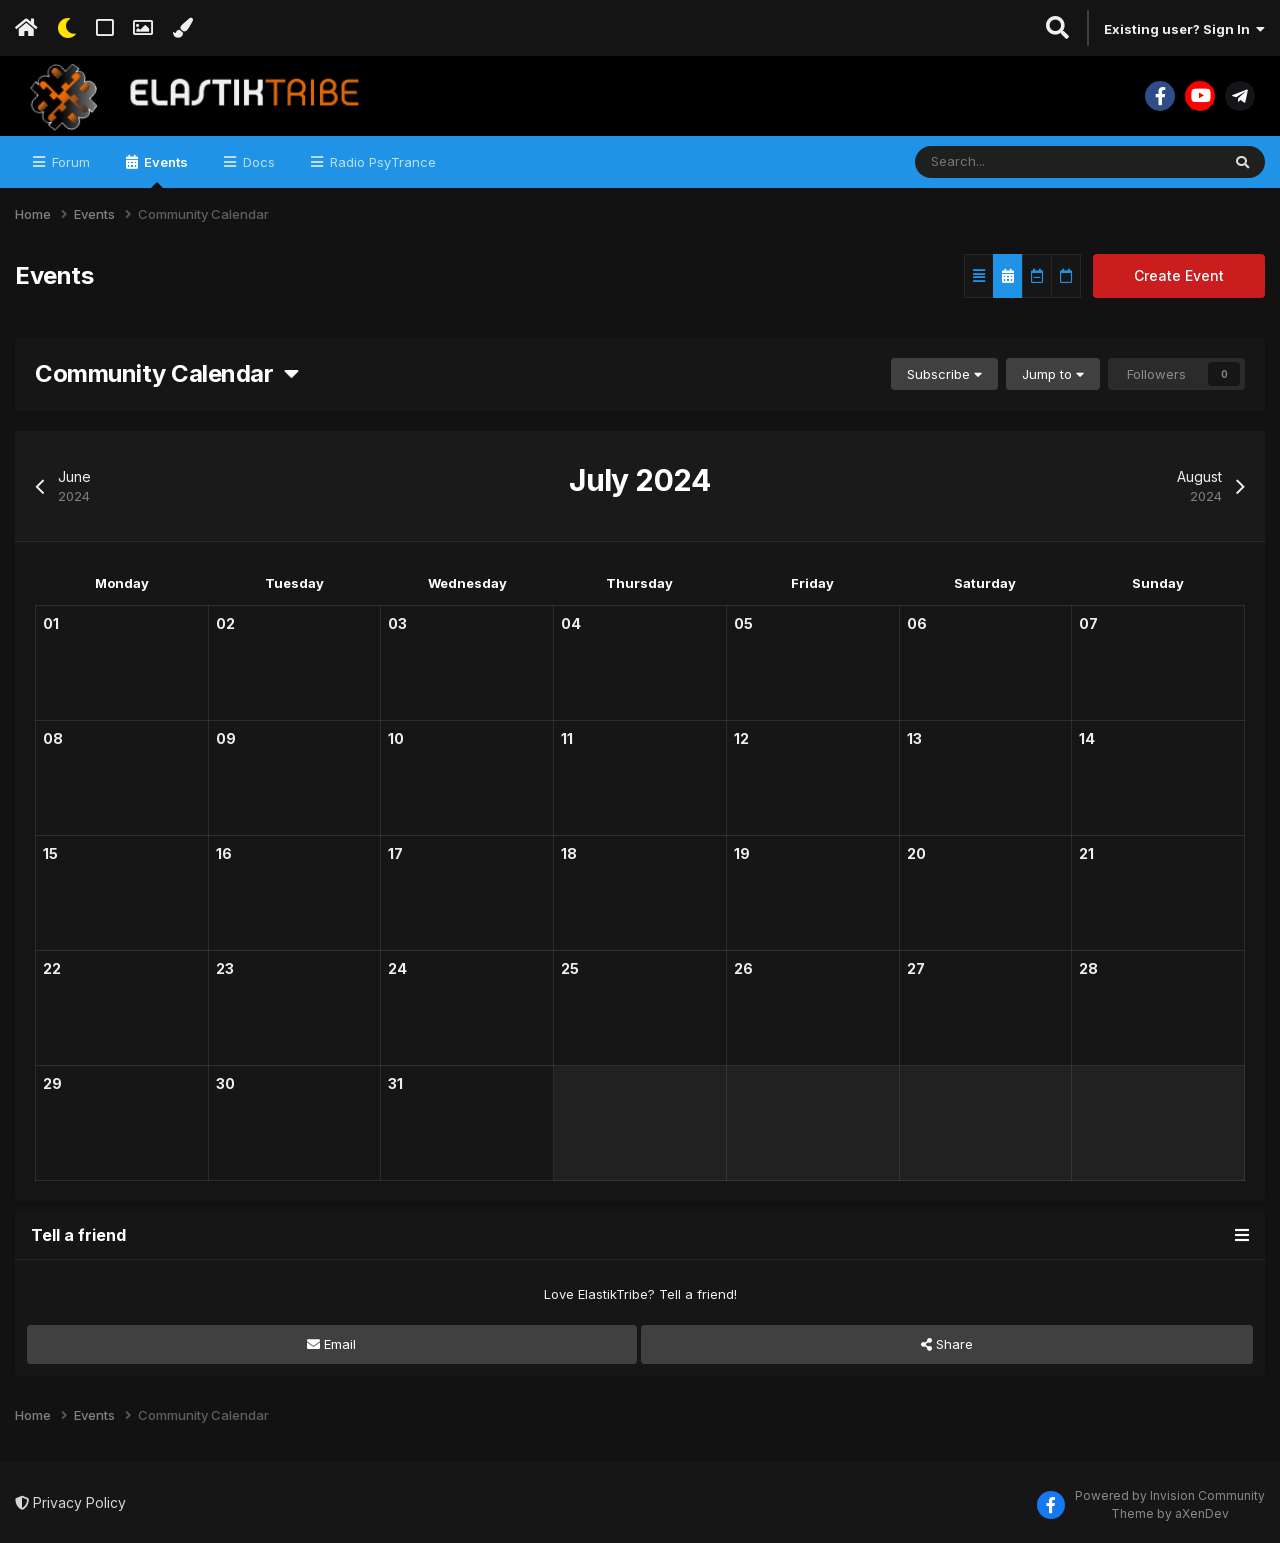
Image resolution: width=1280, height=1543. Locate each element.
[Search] (1007, 162)
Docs (257, 162)
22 (52, 968)
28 (1088, 968)
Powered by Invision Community (1170, 1495)
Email (331, 1344)
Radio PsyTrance (381, 162)
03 (397, 623)
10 (396, 738)
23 (225, 968)
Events (164, 171)
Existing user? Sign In (1184, 29)
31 (395, 1083)
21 (1086, 853)
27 (916, 968)
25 (570, 968)
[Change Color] (182, 28)
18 (569, 853)
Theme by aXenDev (1170, 1513)
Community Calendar (167, 373)
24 (397, 968)
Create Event (1179, 275)
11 (567, 738)
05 (743, 623)
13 (914, 738)
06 (917, 623)
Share (947, 1344)
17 (395, 853)
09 (226, 738)
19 (742, 853)
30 (225, 1083)
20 (916, 853)
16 (224, 853)
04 (571, 623)
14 (1087, 738)
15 (50, 853)
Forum (69, 162)
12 (741, 738)
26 (743, 968)
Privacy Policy (70, 1502)
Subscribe (944, 374)
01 (51, 623)
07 (1088, 623)
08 (53, 738)
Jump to (1053, 374)
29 (52, 1083)
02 (225, 623)
